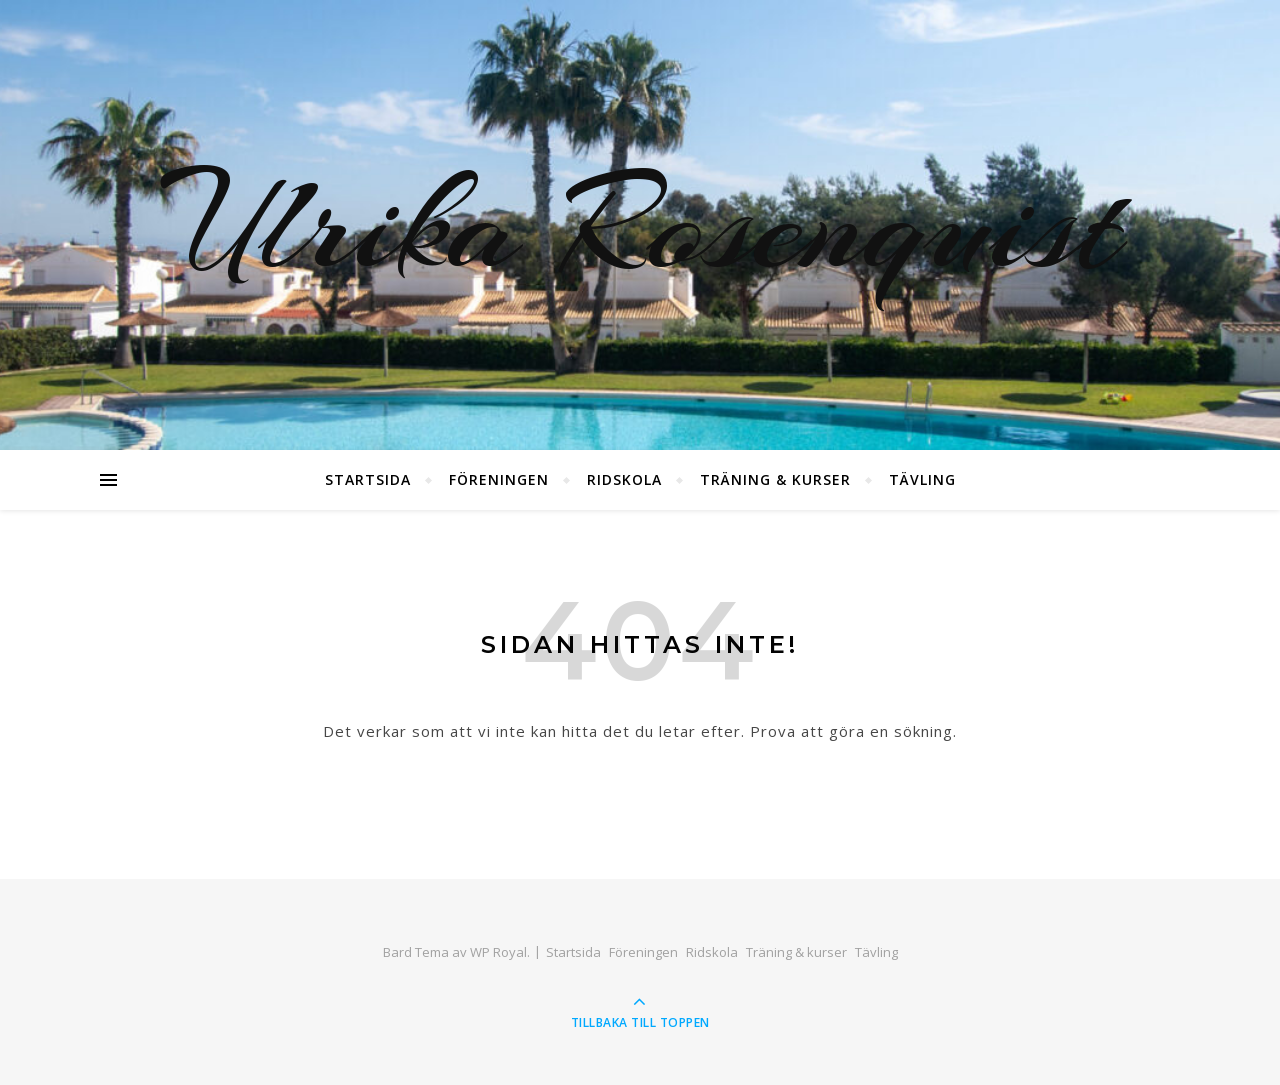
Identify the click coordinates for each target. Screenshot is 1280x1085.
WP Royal (498, 952)
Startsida (368, 479)
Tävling (922, 479)
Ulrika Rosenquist (640, 225)
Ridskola (624, 479)
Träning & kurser (775, 479)
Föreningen (499, 479)
